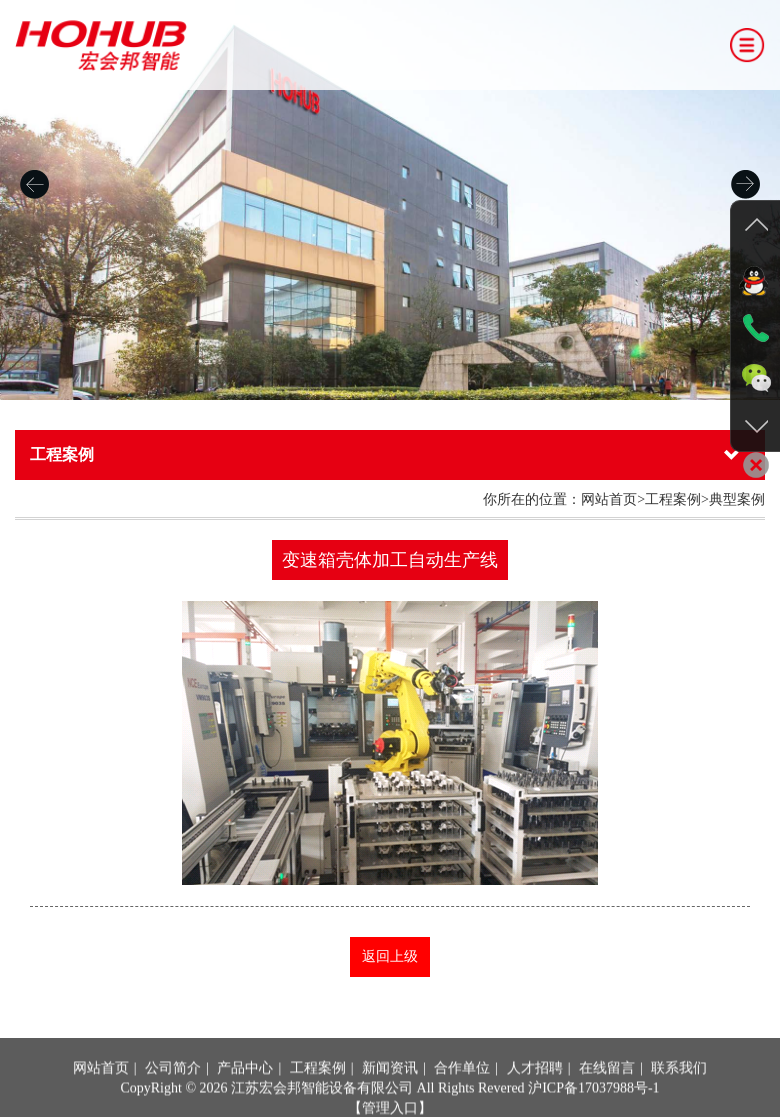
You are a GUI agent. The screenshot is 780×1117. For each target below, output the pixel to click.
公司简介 (173, 1098)
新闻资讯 (390, 1098)
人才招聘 (535, 1098)
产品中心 (245, 1098)
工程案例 (318, 1098)
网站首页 (101, 1098)
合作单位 (462, 1098)
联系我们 (679, 1098)
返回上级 (390, 956)
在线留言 (607, 1098)
